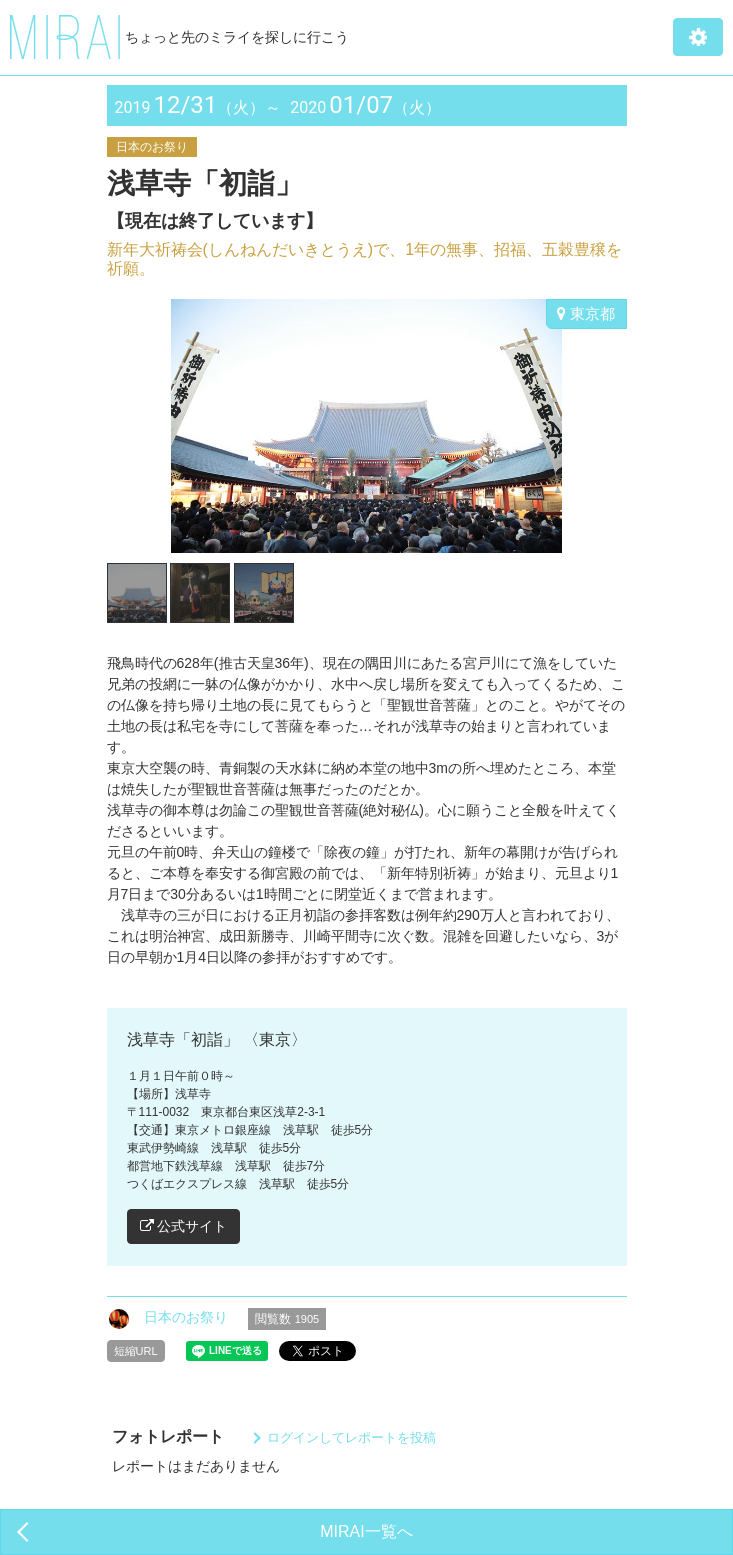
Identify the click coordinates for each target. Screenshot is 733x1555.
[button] (698, 37)
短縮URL (136, 1351)
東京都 (586, 313)
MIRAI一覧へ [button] (366, 1531)
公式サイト (184, 1226)
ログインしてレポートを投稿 (351, 1437)
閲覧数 (287, 1319)
